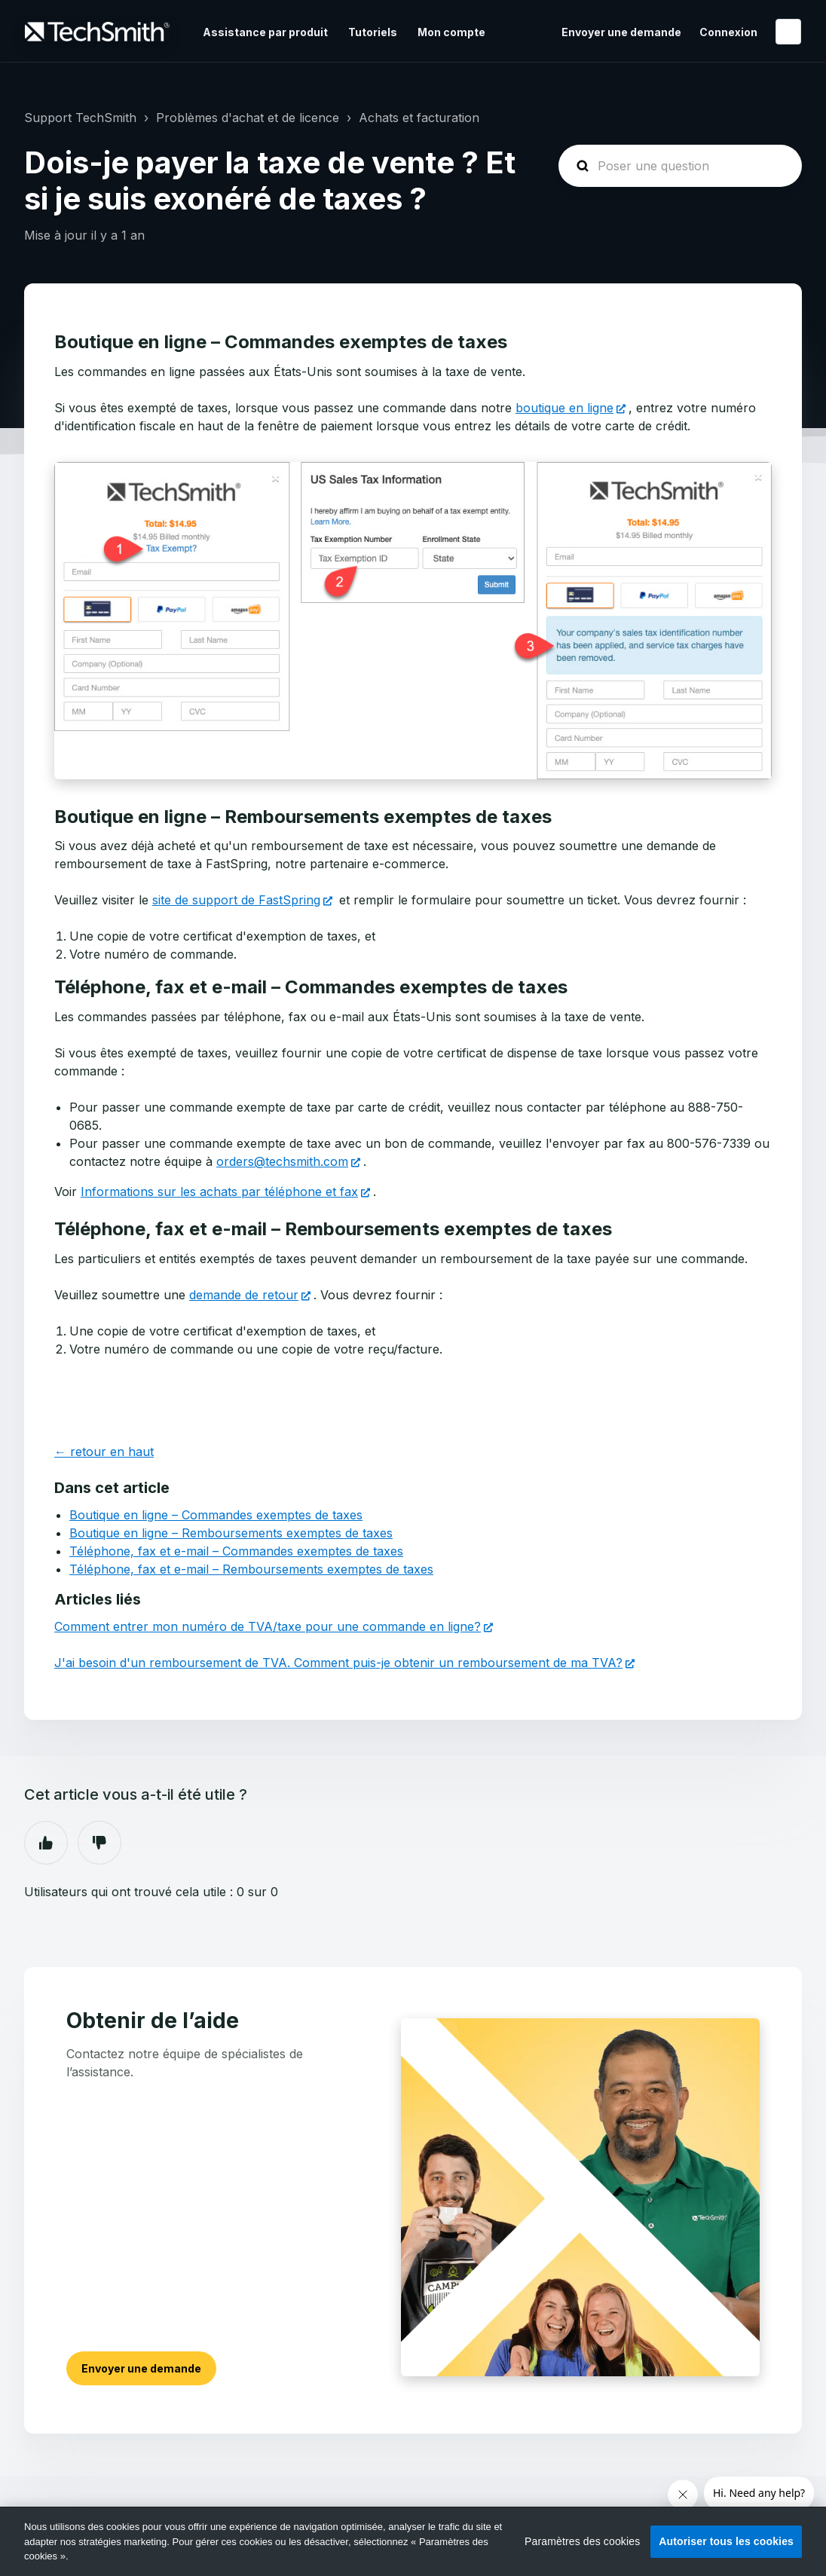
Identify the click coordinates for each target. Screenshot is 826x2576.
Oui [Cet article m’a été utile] (46, 1843)
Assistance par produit (265, 32)
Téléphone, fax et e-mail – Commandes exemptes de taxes (236, 1551)
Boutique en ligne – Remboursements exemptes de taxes (231, 1532)
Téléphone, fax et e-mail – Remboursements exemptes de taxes (251, 1569)
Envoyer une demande (621, 32)
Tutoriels (372, 32)
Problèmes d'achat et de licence (247, 117)
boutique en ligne (564, 407)
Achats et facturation (419, 117)
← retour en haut (104, 1451)
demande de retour (243, 1294)
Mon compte (451, 32)
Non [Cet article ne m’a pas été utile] (99, 1843)
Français (788, 31)
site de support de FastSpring (236, 899)
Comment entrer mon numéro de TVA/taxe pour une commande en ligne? (267, 1626)
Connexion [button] (728, 32)
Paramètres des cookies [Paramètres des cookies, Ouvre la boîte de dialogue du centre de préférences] (582, 2541)
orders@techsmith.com (282, 1161)
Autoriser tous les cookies (726, 2541)
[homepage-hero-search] (680, 166)
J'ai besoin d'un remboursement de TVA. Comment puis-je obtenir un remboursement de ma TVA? (338, 1662)
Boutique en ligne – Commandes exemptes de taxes (216, 1514)
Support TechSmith (80, 117)
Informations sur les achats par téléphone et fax (219, 1191)
